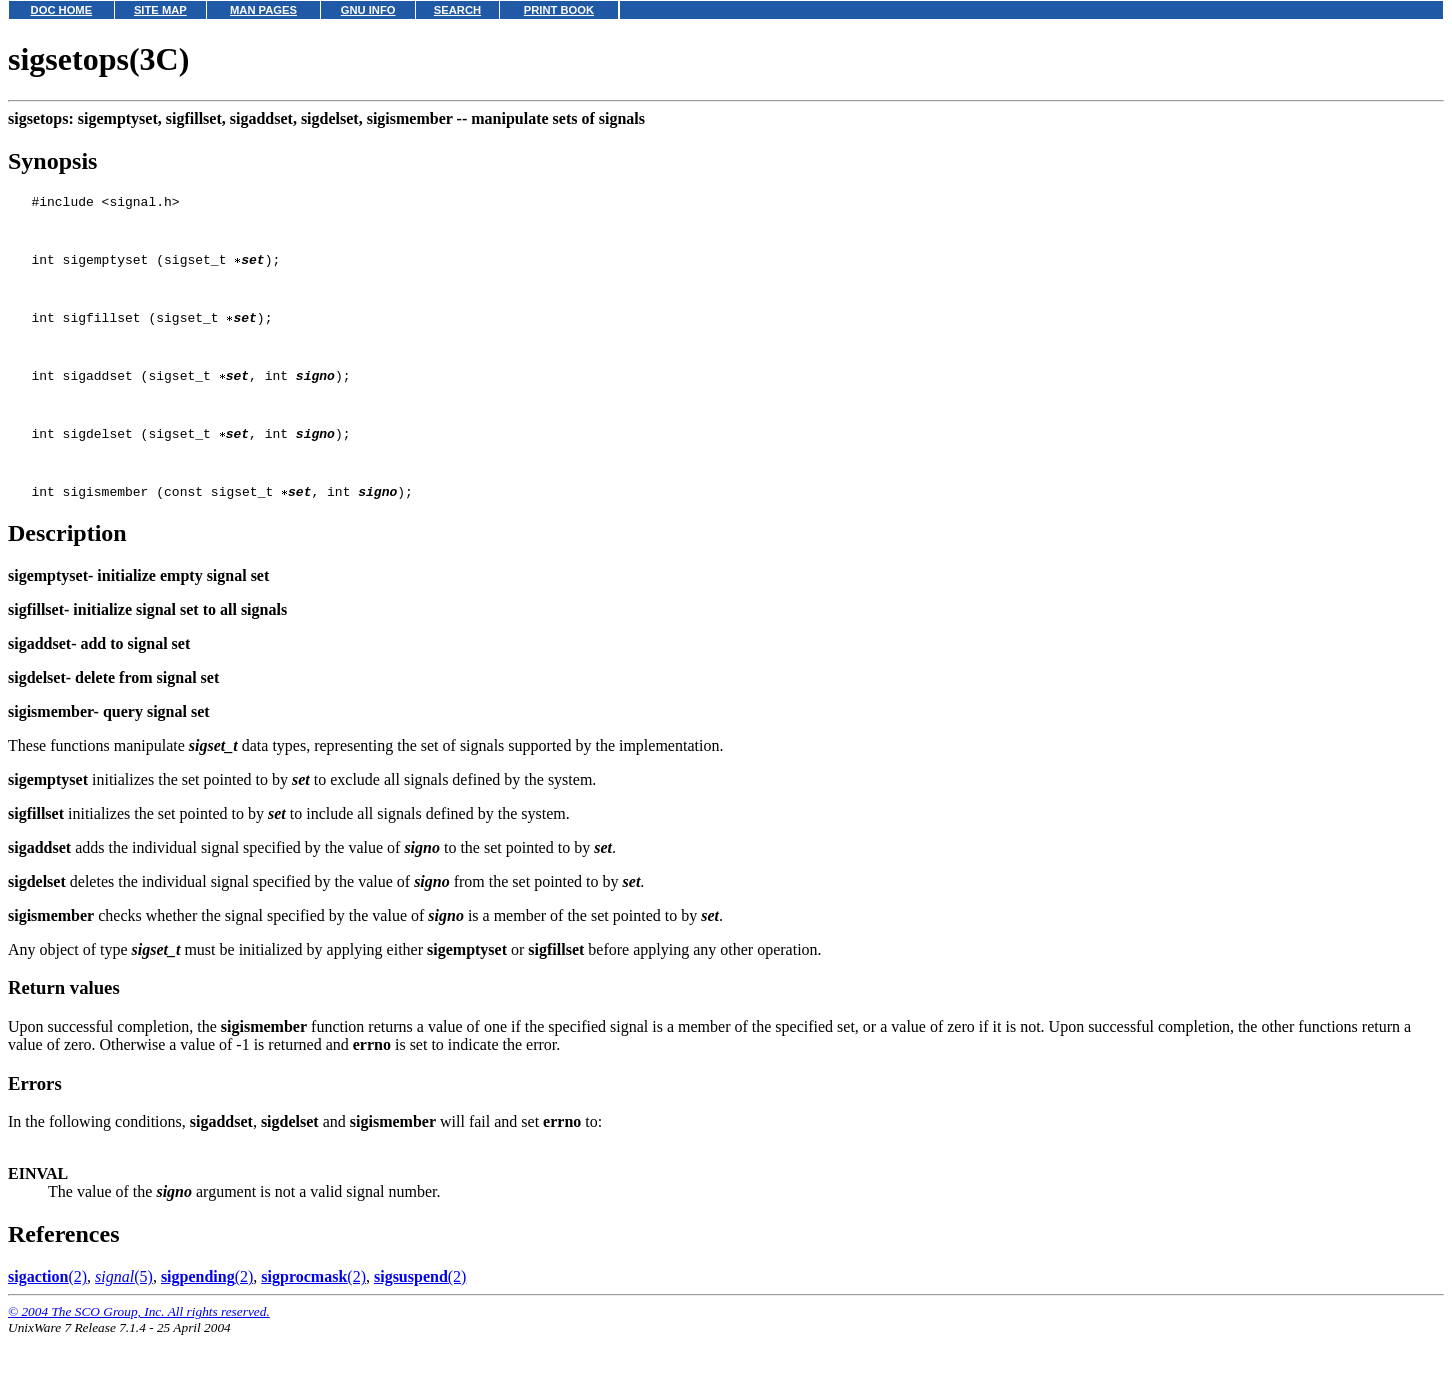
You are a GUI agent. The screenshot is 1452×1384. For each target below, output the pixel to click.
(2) (47, 1324)
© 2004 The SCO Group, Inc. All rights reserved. (139, 1359)
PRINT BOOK (559, 10)
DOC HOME (62, 10)
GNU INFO (368, 10)
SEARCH (457, 10)
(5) (124, 1324)
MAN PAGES (263, 10)
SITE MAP (160, 10)
